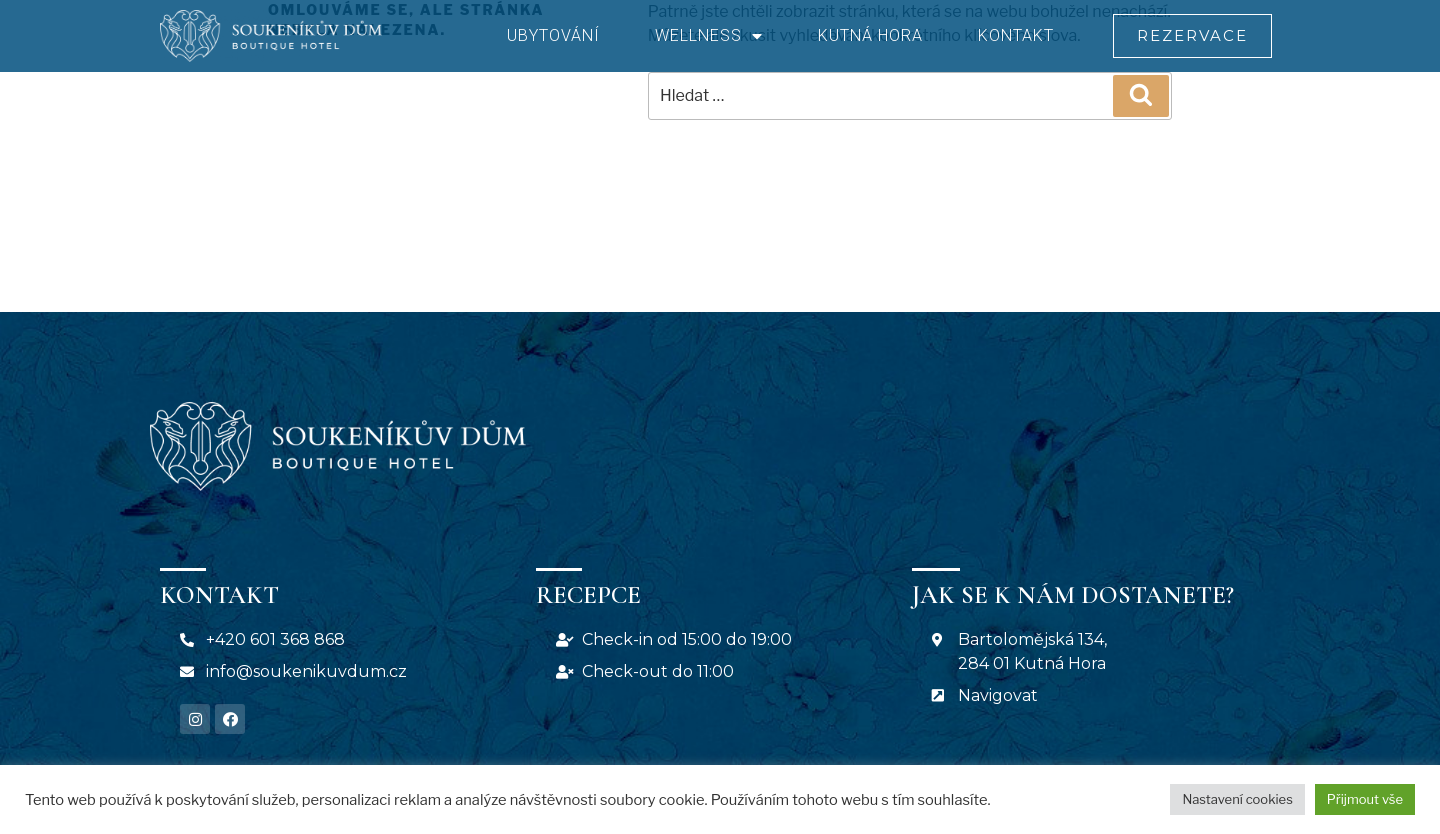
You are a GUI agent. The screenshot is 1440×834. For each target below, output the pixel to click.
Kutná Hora (870, 35)
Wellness (709, 36)
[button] (1191, 36)
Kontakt (1016, 35)
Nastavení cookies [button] (1237, 799)
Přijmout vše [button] (1365, 799)
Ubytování (553, 35)
